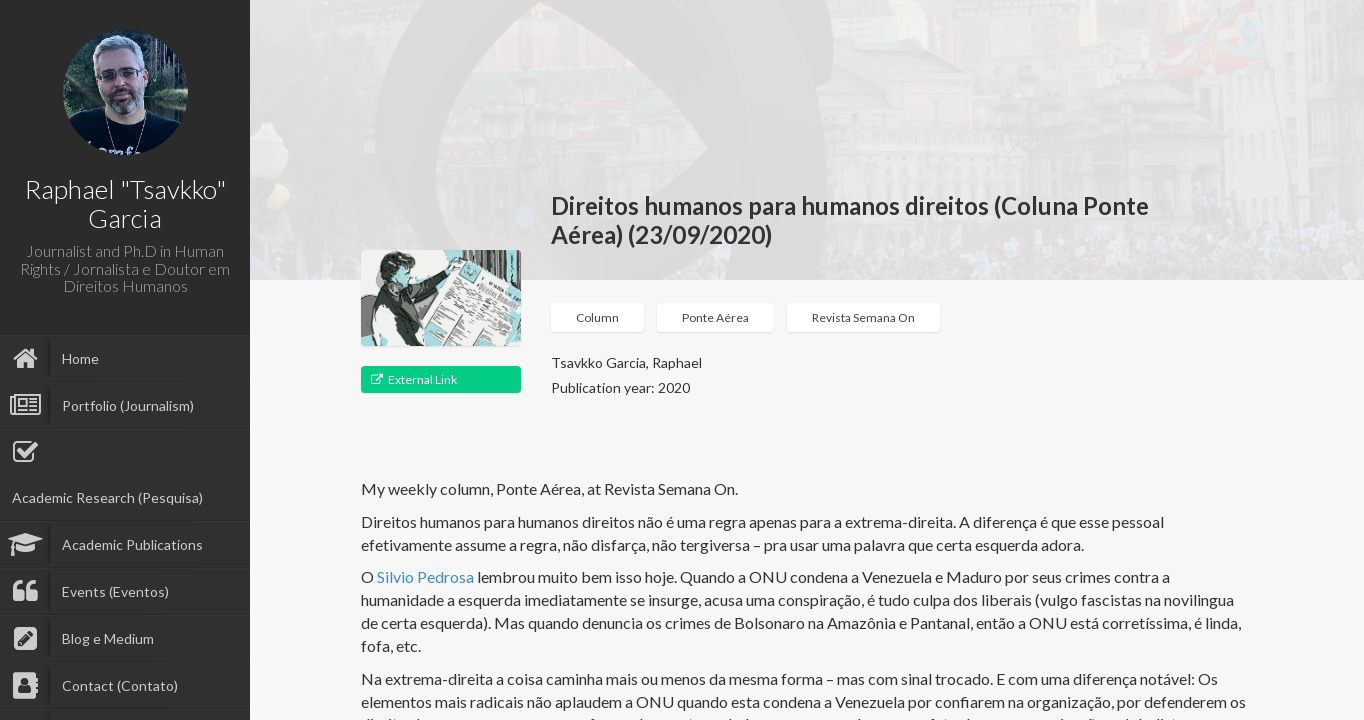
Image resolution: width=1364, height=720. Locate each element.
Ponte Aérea (715, 317)
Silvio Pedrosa (425, 576)
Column (597, 317)
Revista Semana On (863, 317)
